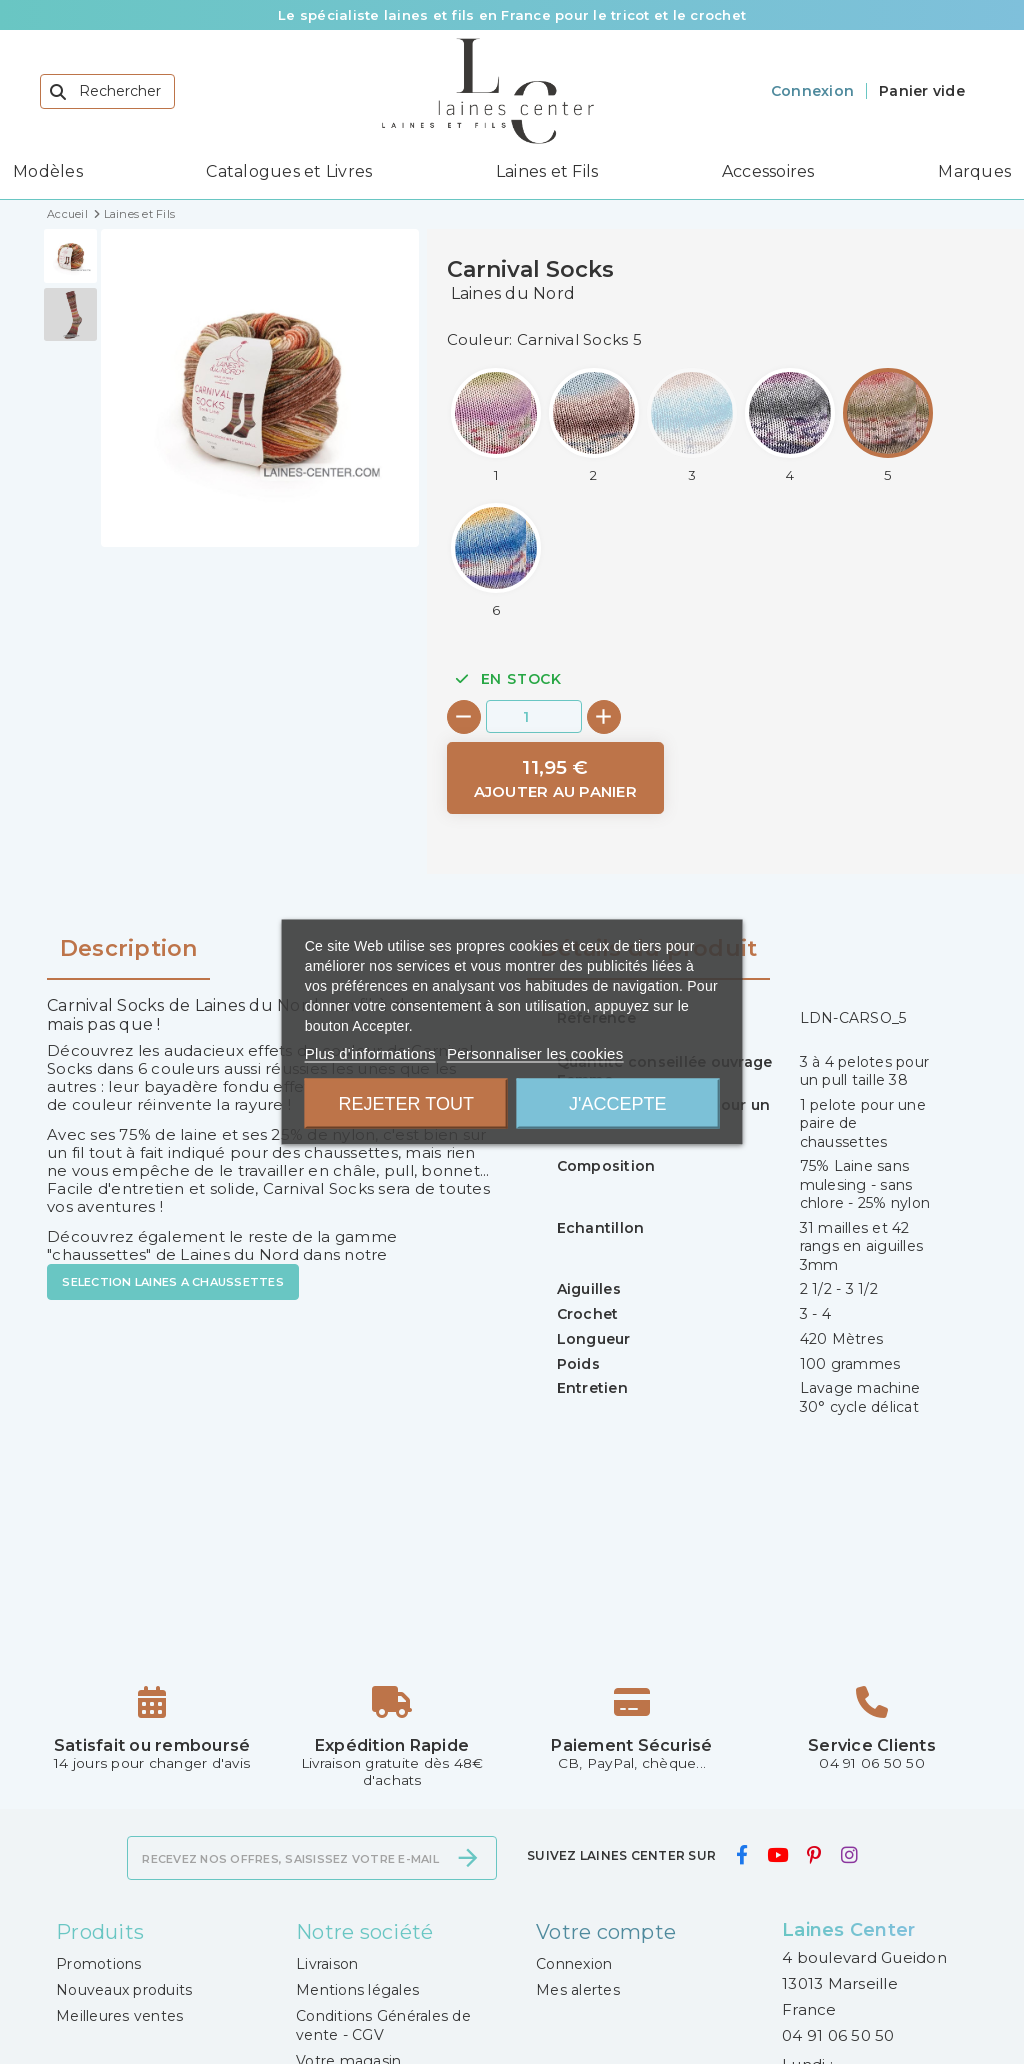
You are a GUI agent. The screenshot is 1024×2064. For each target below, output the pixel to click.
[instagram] (849, 1856)
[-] (464, 717)
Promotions (99, 1964)
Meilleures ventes (119, 2016)
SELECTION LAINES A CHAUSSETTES (173, 1282)
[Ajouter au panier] (555, 778)
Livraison (327, 1964)
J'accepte (617, 1104)
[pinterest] (814, 1856)
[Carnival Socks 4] (790, 425)
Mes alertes (578, 1990)
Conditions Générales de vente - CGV (383, 2025)
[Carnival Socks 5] (888, 425)
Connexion (574, 1964)
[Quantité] (534, 716)
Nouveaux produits (124, 1990)
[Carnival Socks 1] (496, 425)
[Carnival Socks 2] (594, 425)
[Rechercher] (107, 91)
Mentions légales (357, 1990)
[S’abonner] (468, 1858)
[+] (604, 717)
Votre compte (606, 1932)
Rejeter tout (406, 1104)
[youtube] (777, 1856)
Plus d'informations (370, 1053)
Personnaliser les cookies (535, 1053)
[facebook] (741, 1856)
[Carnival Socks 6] (496, 560)
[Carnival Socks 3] (692, 425)
